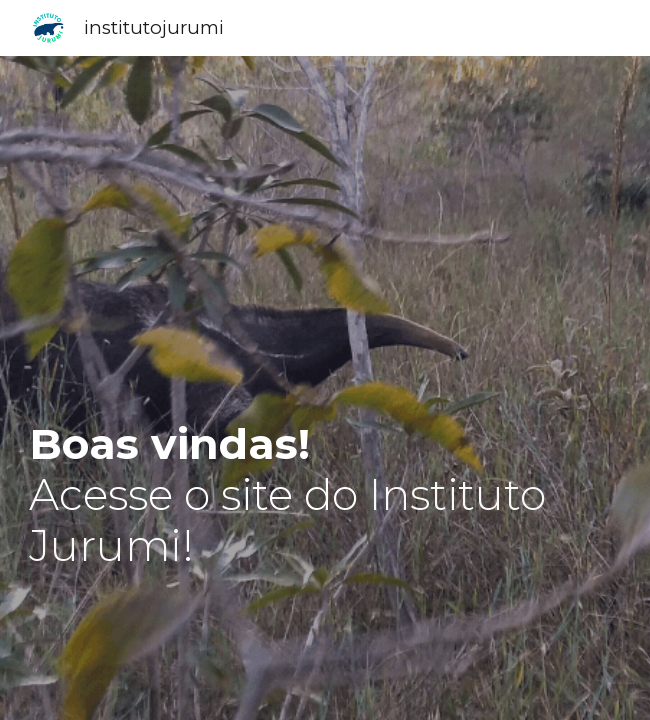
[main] (325, 469)
